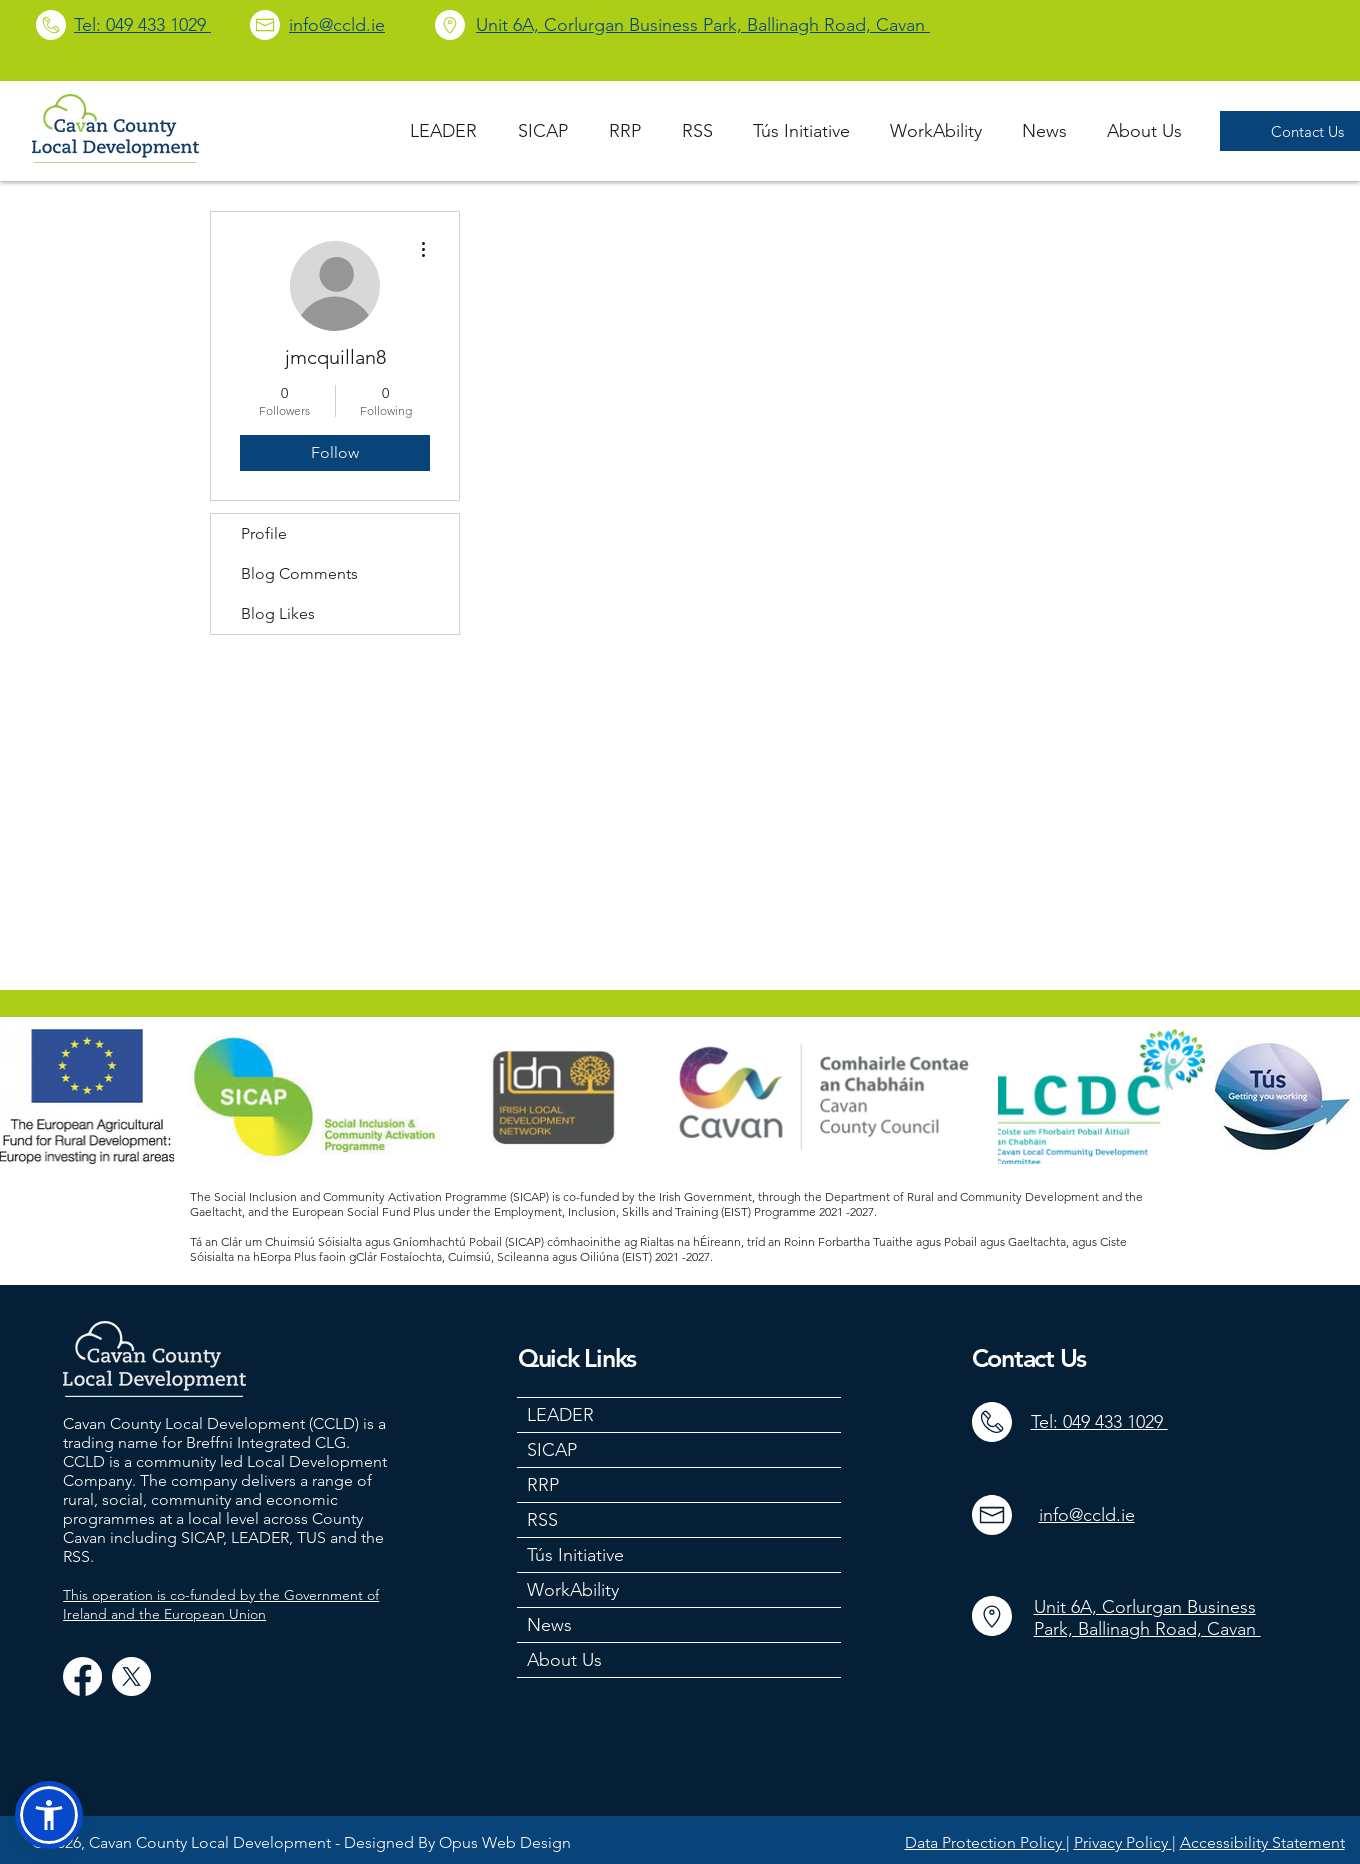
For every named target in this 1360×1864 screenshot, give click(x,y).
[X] (131, 1676)
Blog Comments (299, 573)
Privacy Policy (1123, 1842)
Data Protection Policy (985, 1842)
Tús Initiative (575, 1555)
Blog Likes (278, 613)
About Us (564, 1660)
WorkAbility (573, 1590)
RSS (542, 1520)
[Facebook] (82, 1676)
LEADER (560, 1415)
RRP (543, 1485)
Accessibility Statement (1262, 1842)
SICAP (552, 1450)
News (549, 1625)
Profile (264, 533)
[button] (49, 1815)
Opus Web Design (505, 1842)
